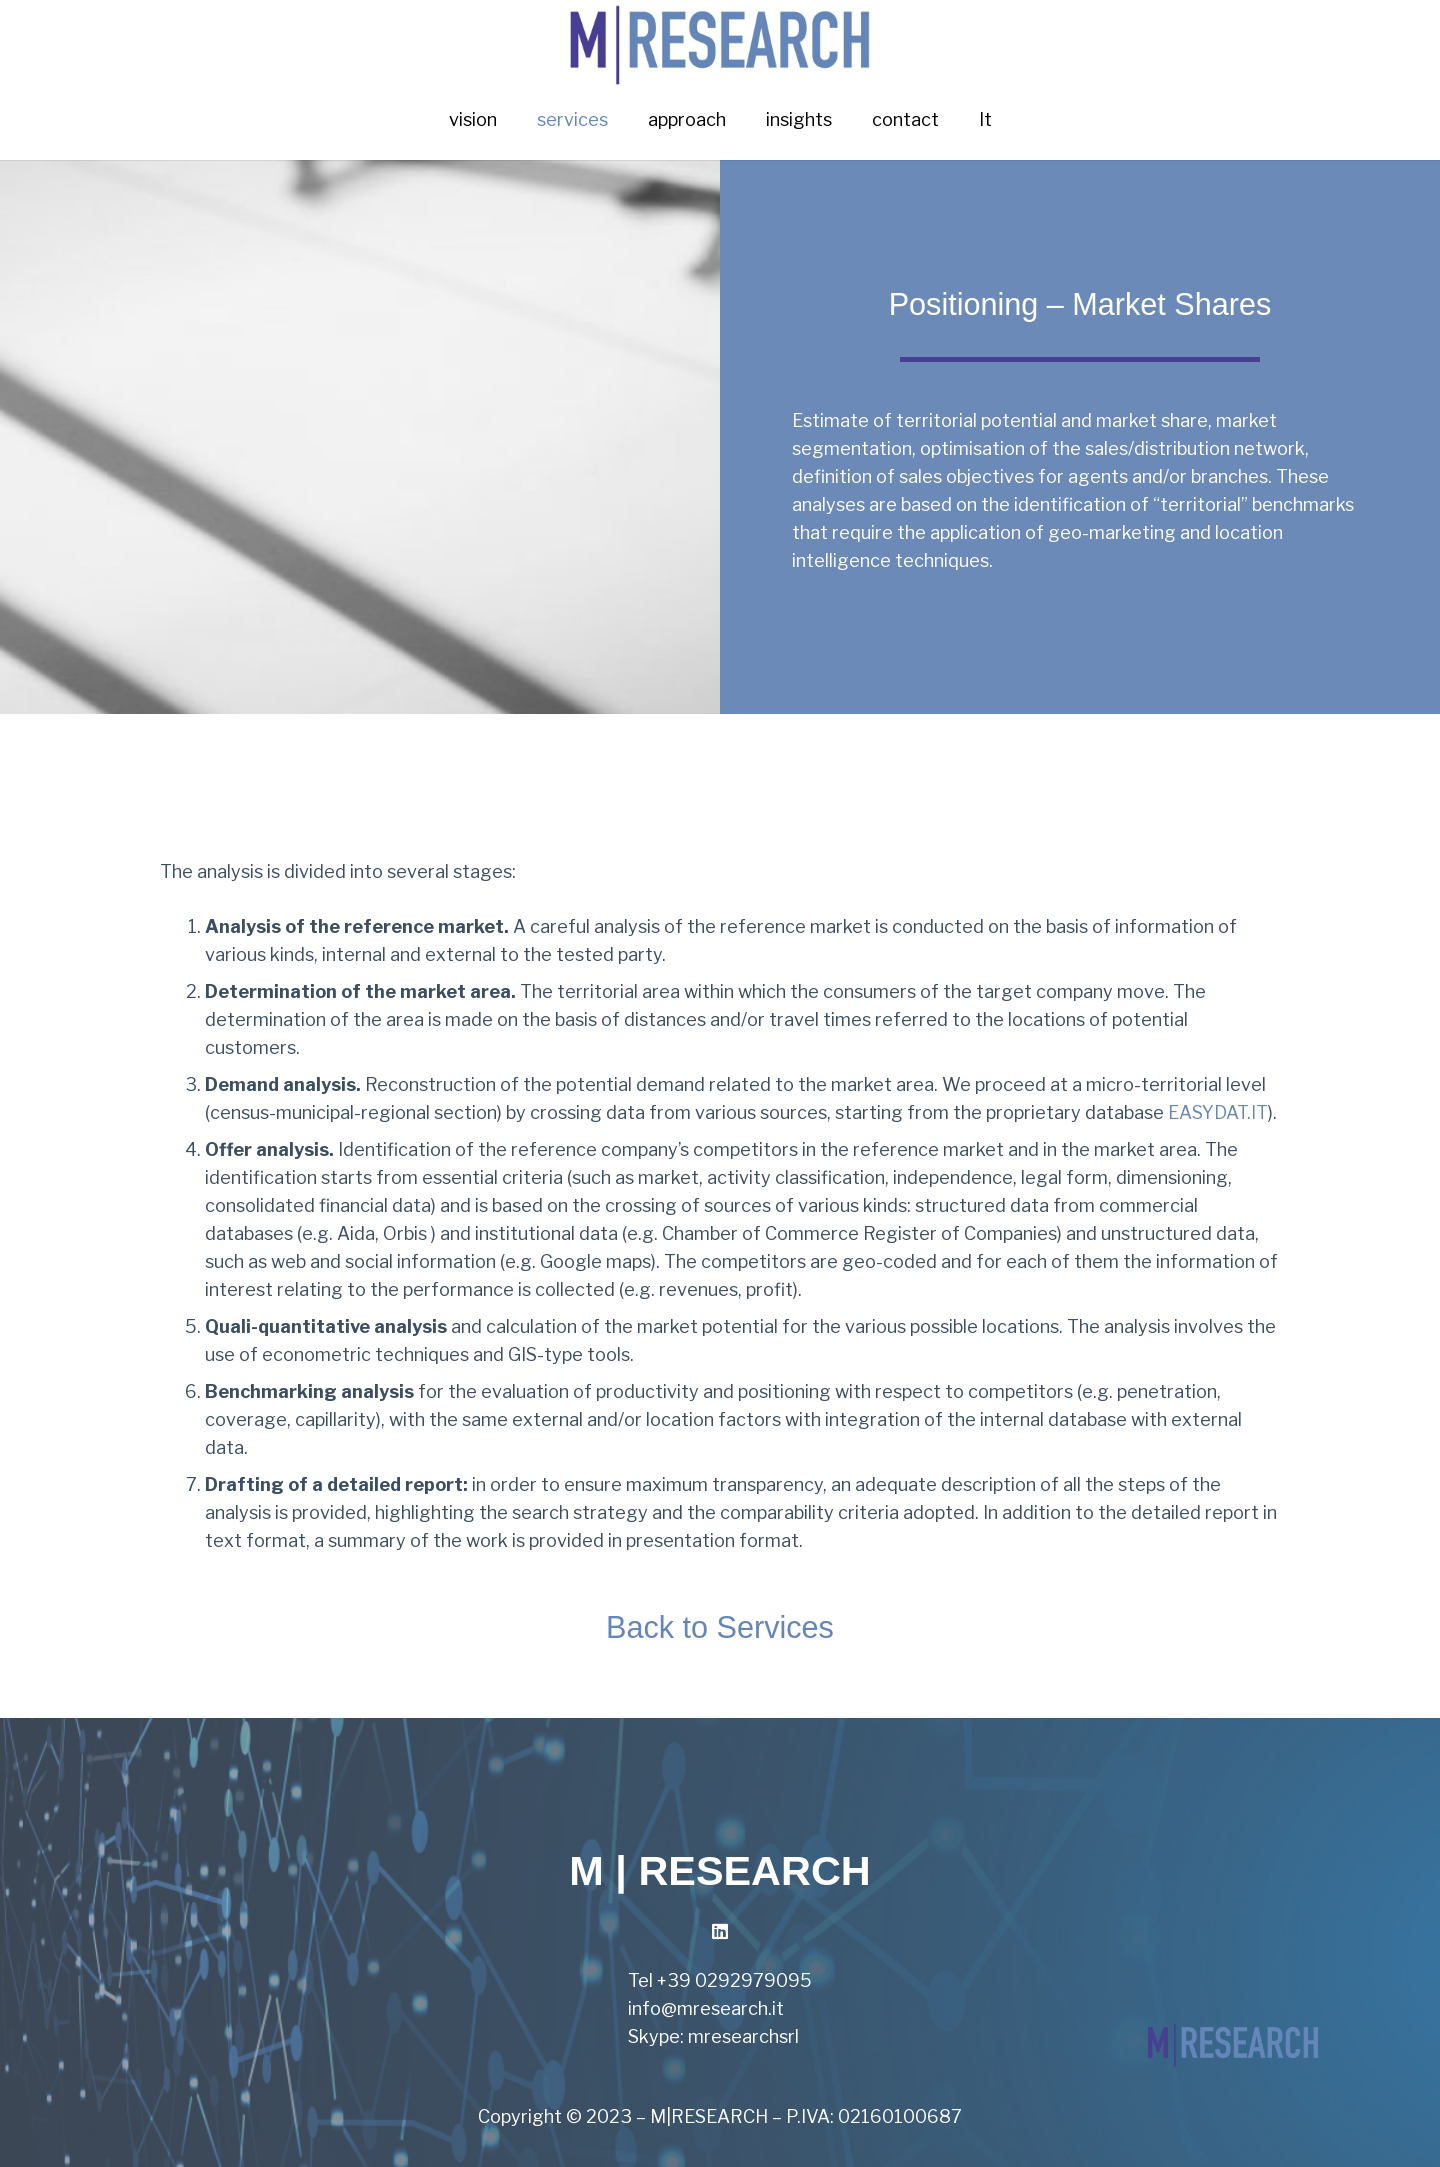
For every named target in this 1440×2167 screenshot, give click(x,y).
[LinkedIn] (720, 1931)
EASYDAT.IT (1218, 1112)
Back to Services (720, 1627)
